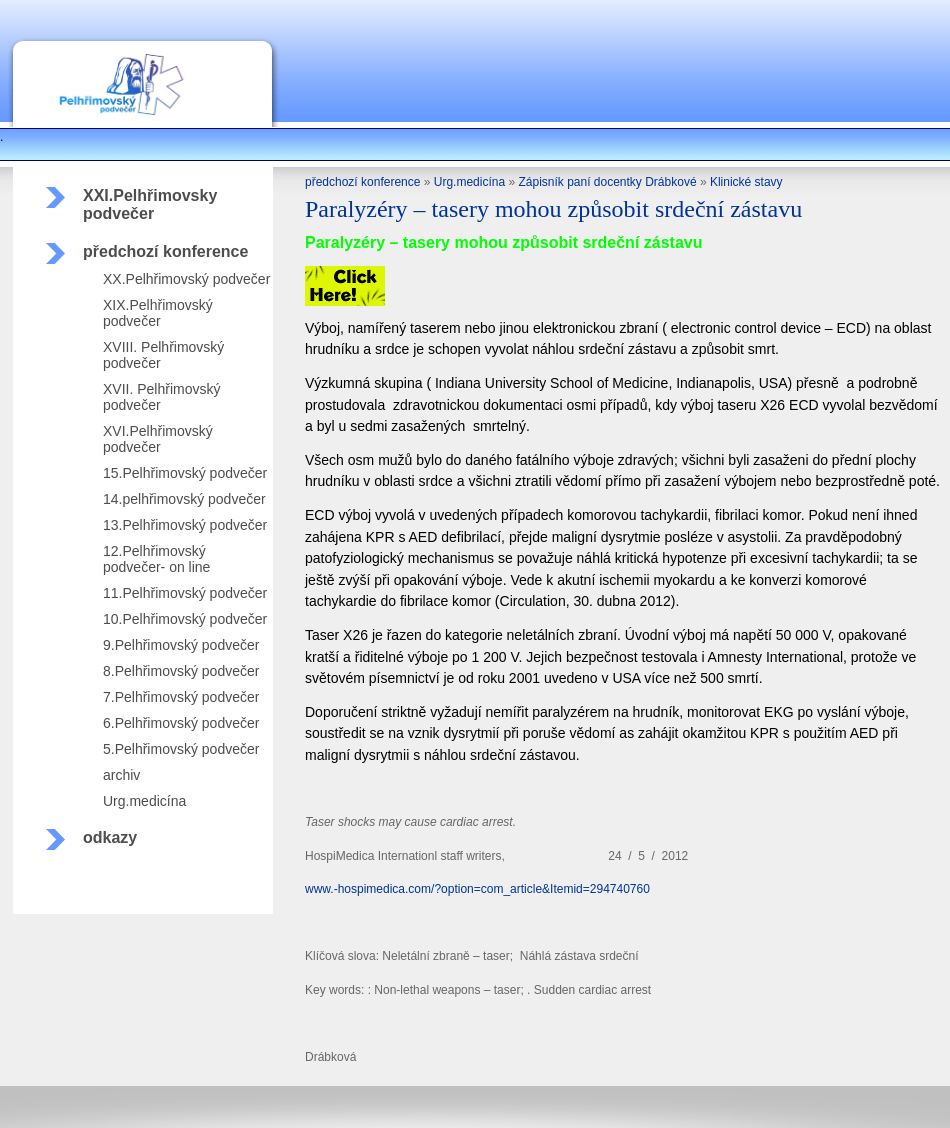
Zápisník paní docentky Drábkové (607, 182)
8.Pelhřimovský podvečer (181, 671)
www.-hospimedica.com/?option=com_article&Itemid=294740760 (477, 889)
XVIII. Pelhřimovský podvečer (163, 355)
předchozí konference (165, 251)
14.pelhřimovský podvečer (184, 499)
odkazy (110, 837)
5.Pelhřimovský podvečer (181, 749)
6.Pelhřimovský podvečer (181, 723)
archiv (121, 775)
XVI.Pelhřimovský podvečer (158, 439)
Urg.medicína (144, 801)
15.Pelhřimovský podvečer (185, 473)
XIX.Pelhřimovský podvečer (158, 313)
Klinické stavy (746, 182)
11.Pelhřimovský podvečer (185, 593)
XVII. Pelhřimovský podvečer (161, 397)
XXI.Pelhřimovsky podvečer (150, 204)
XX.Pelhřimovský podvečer (186, 279)
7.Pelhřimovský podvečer (181, 697)
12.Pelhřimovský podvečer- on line (156, 559)
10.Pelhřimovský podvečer (185, 619)
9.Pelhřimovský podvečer (181, 645)
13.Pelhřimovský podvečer (185, 525)
